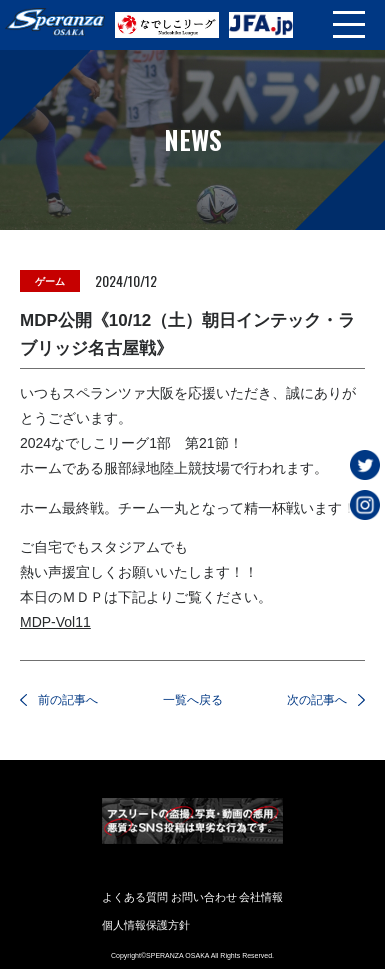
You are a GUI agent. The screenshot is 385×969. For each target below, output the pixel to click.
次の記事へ (317, 700)
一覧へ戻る (193, 700)
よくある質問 (135, 897)
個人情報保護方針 (146, 925)
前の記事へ (68, 700)
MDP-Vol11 (55, 622)
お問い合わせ (204, 897)
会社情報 (261, 897)
